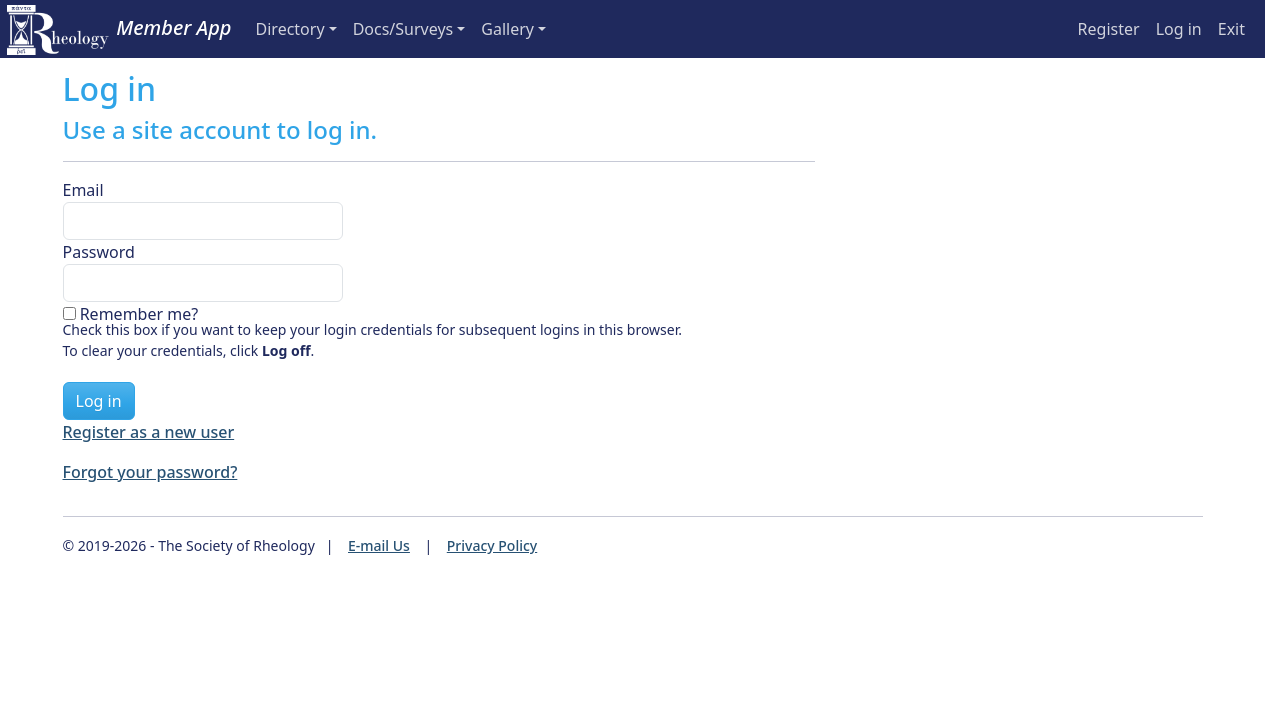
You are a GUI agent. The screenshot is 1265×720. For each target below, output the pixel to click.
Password (99, 252)
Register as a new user (149, 432)
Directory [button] (290, 29)
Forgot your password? (150, 472)
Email (83, 190)
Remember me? (139, 314)
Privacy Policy (492, 545)
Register (1109, 29)
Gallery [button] (507, 29)
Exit (1231, 29)
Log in (1179, 29)
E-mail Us (379, 545)
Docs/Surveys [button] (403, 29)
